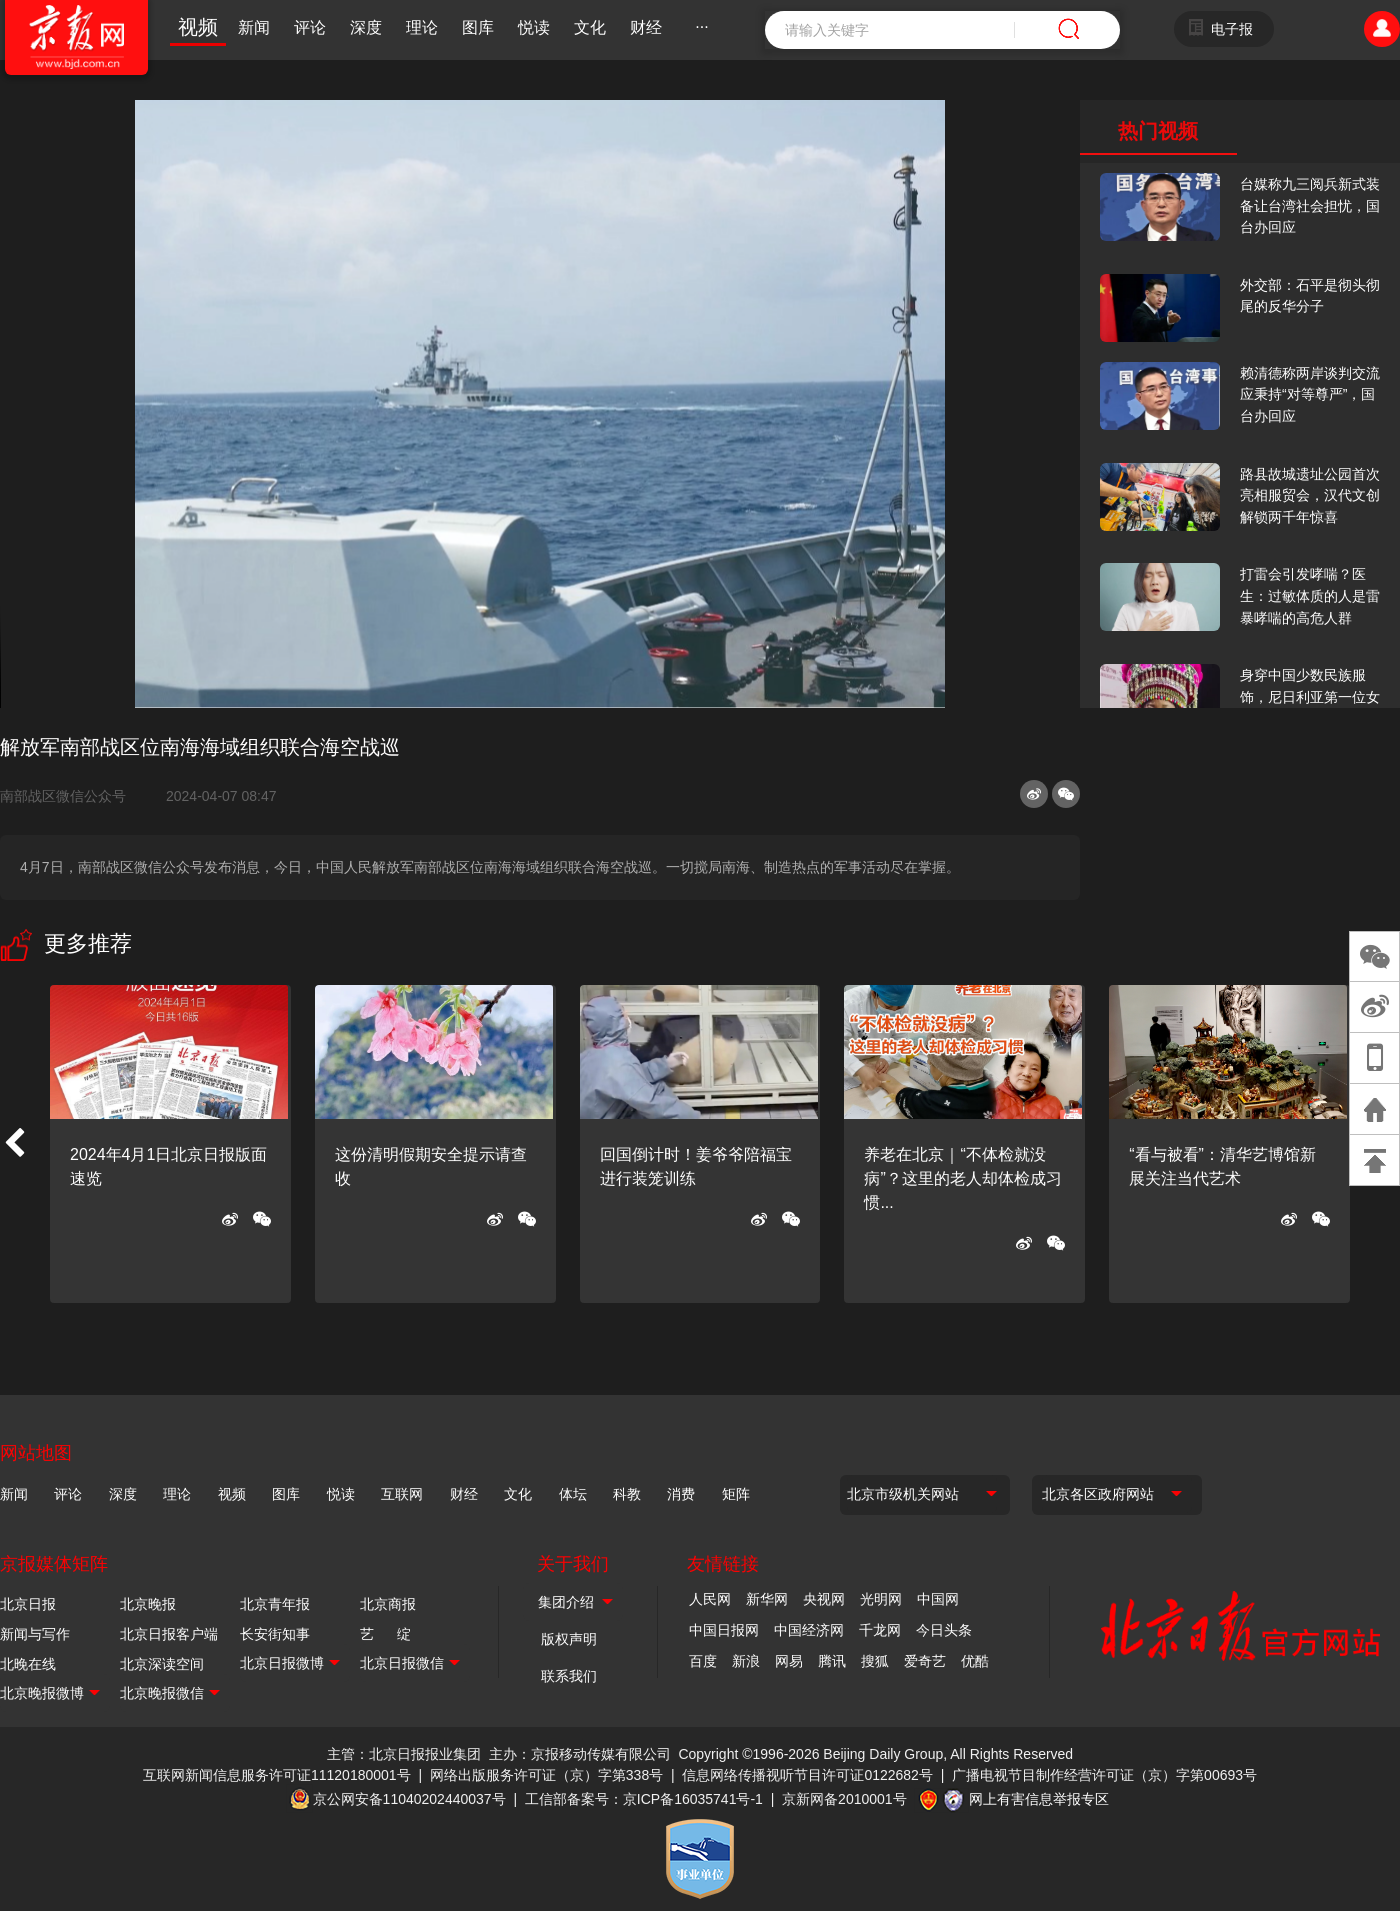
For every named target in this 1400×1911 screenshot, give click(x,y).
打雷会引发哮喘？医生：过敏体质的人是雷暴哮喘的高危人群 (1310, 595)
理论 (422, 27)
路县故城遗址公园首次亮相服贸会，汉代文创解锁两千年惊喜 (1310, 495)
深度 (366, 27)
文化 (590, 27)
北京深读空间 (162, 1664)
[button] (14, 1144)
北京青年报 (275, 1604)
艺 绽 (385, 1634)
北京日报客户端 (169, 1634)
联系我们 (569, 1676)
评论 (310, 27)
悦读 (534, 27)
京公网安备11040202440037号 (409, 1799)
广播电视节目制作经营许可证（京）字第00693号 (1104, 1775)
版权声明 (569, 1639)
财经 (646, 27)
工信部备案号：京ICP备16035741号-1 (644, 1799)
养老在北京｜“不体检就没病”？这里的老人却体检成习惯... (962, 1178)
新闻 (254, 27)
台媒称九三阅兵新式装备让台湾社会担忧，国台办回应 (1310, 205)
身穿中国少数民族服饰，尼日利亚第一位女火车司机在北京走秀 (1310, 696)
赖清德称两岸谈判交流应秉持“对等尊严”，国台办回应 (1310, 394)
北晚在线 (28, 1664)
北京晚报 (148, 1604)
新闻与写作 (35, 1634)
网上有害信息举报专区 (1039, 1799)
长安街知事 (275, 1634)
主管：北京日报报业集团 (404, 1754)
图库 (478, 27)
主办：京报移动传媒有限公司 (580, 1754)
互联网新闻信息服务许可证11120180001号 (277, 1775)
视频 (198, 27)
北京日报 (28, 1604)
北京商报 (388, 1604)
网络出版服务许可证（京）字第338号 (546, 1775)
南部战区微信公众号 (71, 796)
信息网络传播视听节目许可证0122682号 (807, 1775)
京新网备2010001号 (844, 1799)
